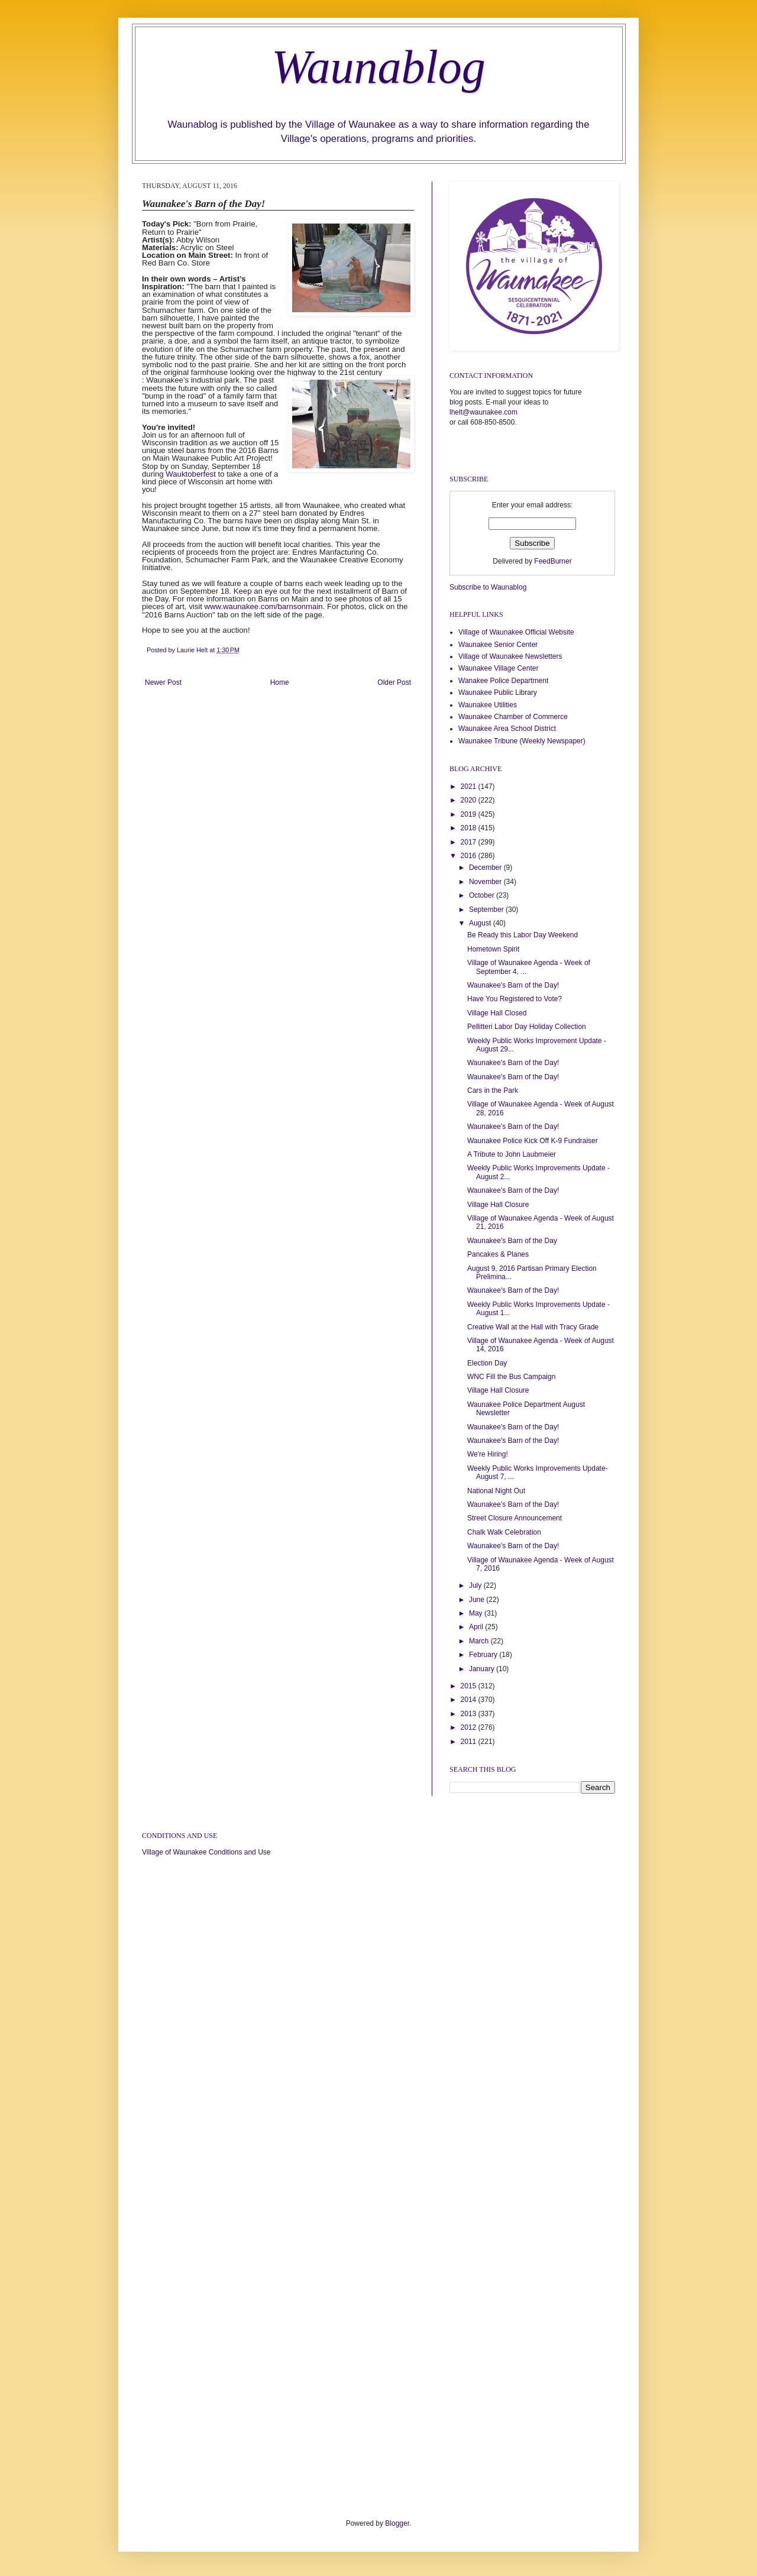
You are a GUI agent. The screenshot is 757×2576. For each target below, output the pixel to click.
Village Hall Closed (497, 1013)
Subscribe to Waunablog (487, 587)
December (486, 867)
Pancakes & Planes (498, 1254)
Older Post (394, 682)
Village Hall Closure (498, 1204)
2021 (469, 786)
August (481, 923)
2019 (469, 814)
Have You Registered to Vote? (514, 999)
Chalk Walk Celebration (504, 1532)
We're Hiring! (487, 1454)
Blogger (397, 2523)
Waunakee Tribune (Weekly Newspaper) (521, 741)
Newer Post (163, 682)
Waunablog (378, 67)
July (476, 1585)
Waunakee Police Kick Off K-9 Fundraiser (532, 1141)
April (477, 1627)
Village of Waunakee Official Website (516, 632)
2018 (469, 828)
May (476, 1613)
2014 (469, 1699)
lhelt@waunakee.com (483, 412)
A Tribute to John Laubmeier (511, 1154)
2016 (469, 856)
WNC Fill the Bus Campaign (511, 1377)
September (487, 909)
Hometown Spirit (493, 949)
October (482, 895)
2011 (469, 1741)
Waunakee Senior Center (498, 644)
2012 (469, 1727)
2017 (469, 842)
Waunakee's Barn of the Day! (513, 985)
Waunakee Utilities (487, 705)
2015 (469, 1686)
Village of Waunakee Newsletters (510, 656)
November (486, 882)
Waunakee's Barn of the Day (512, 1241)
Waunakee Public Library (497, 692)
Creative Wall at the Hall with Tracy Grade (533, 1327)
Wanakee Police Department (503, 681)
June (477, 1600)
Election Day (487, 1363)
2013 (469, 1714)
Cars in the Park (492, 1090)
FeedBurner (552, 561)
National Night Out (496, 1491)
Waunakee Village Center (498, 668)
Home (279, 682)
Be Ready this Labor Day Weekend (522, 935)
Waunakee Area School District (507, 728)
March (480, 1641)
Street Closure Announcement (514, 1518)
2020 (469, 800)
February (484, 1655)
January (482, 1669)
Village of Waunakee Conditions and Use (206, 1852)
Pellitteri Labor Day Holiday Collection (526, 1026)
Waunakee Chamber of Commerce (513, 717)
